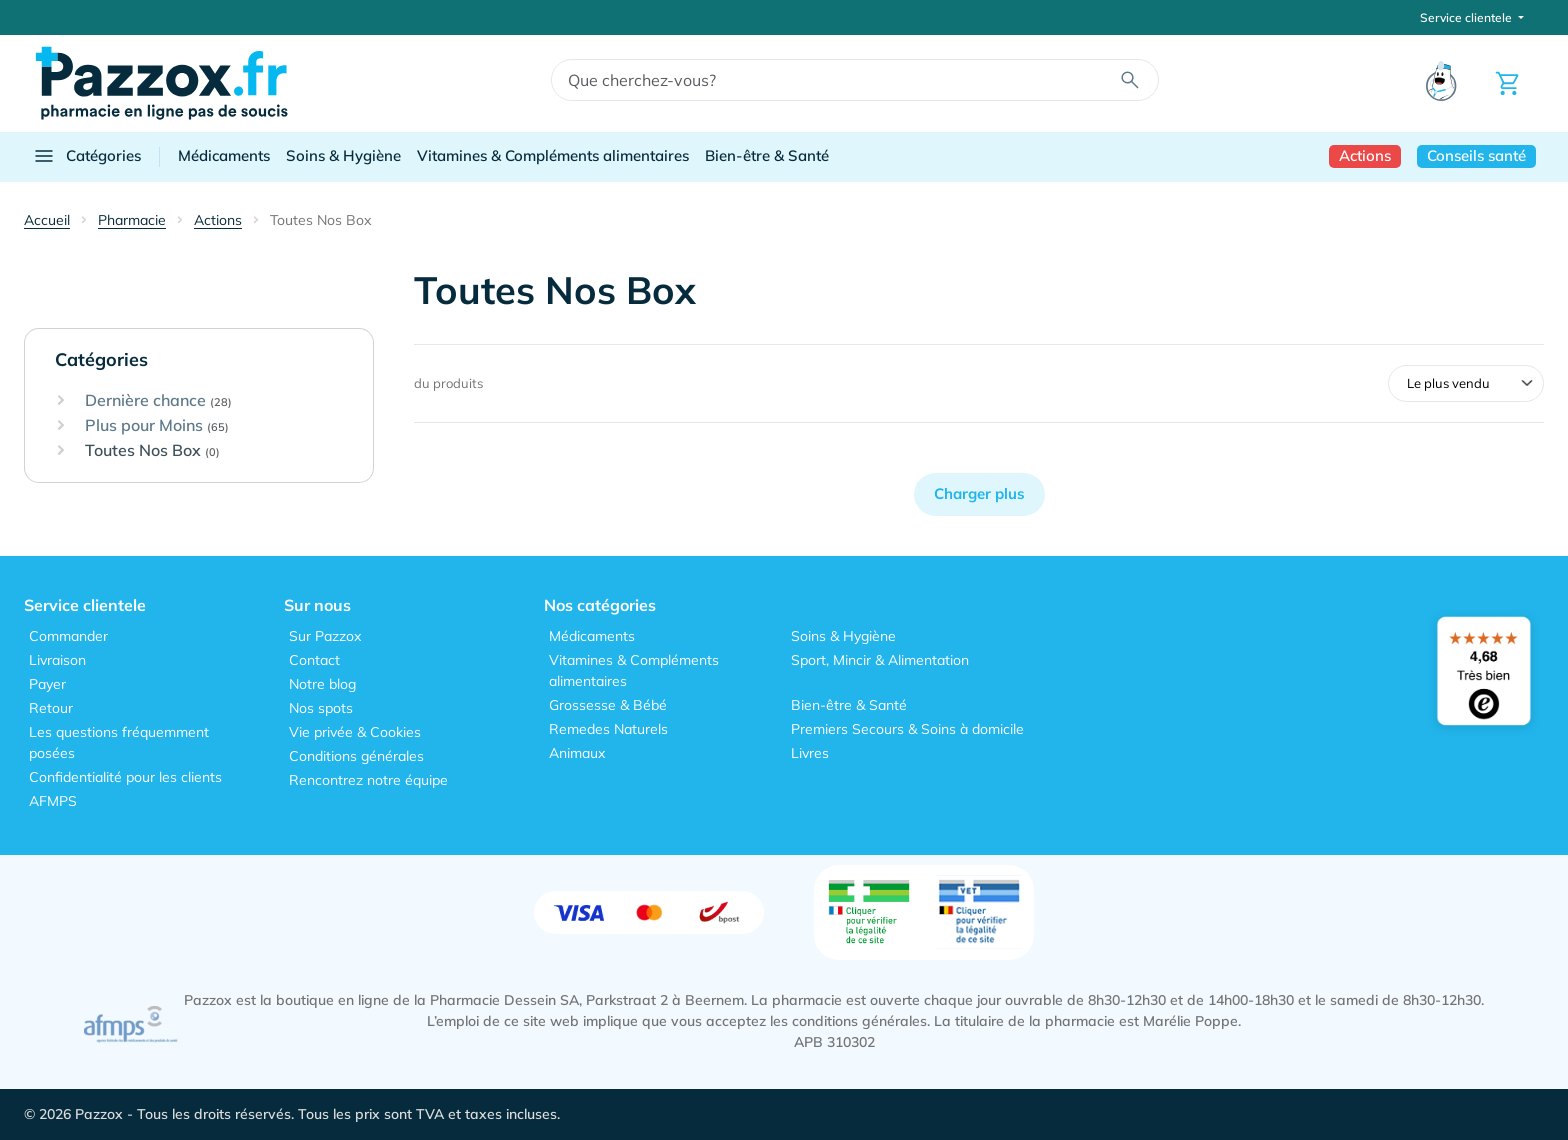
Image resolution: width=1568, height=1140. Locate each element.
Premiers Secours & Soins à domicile (907, 729)
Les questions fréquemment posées (119, 742)
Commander (68, 636)
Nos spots (321, 708)
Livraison (57, 660)
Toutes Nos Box (152, 451)
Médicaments (224, 155)
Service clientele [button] (1467, 17)
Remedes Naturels (608, 729)
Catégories (86, 156)
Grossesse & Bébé (608, 705)
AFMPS (53, 801)
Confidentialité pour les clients (125, 777)
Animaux (577, 753)
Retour (51, 708)
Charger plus (979, 493)
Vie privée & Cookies (355, 732)
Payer (47, 684)
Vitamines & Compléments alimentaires (553, 155)
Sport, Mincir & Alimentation (880, 660)
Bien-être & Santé (767, 155)
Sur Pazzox (325, 636)
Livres (810, 753)
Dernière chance (158, 401)
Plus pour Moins (157, 426)
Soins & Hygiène (343, 155)
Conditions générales (356, 756)
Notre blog (322, 684)
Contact (314, 660)
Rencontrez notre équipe (368, 780)
